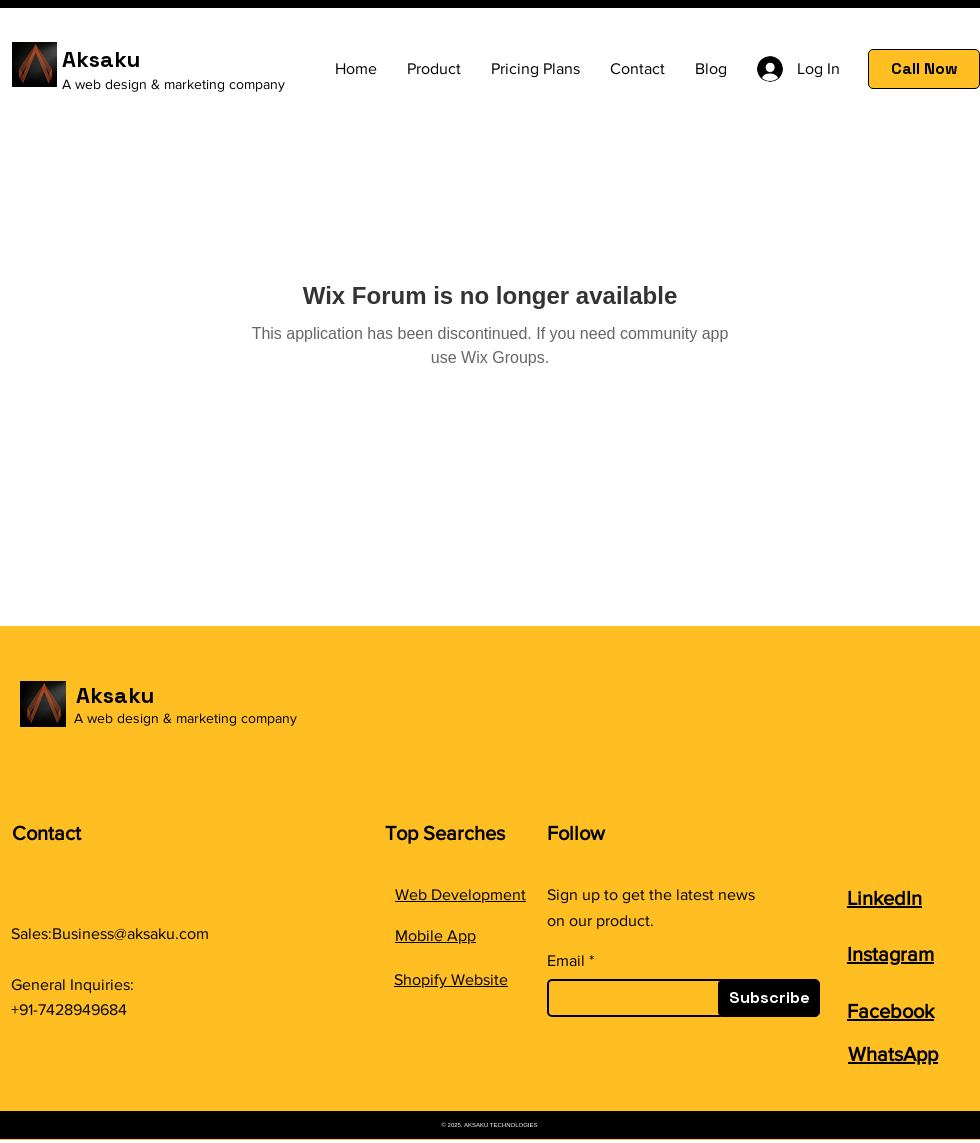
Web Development (460, 894)
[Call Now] (924, 69)
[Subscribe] (769, 998)
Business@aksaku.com (130, 933)
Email (566, 961)
